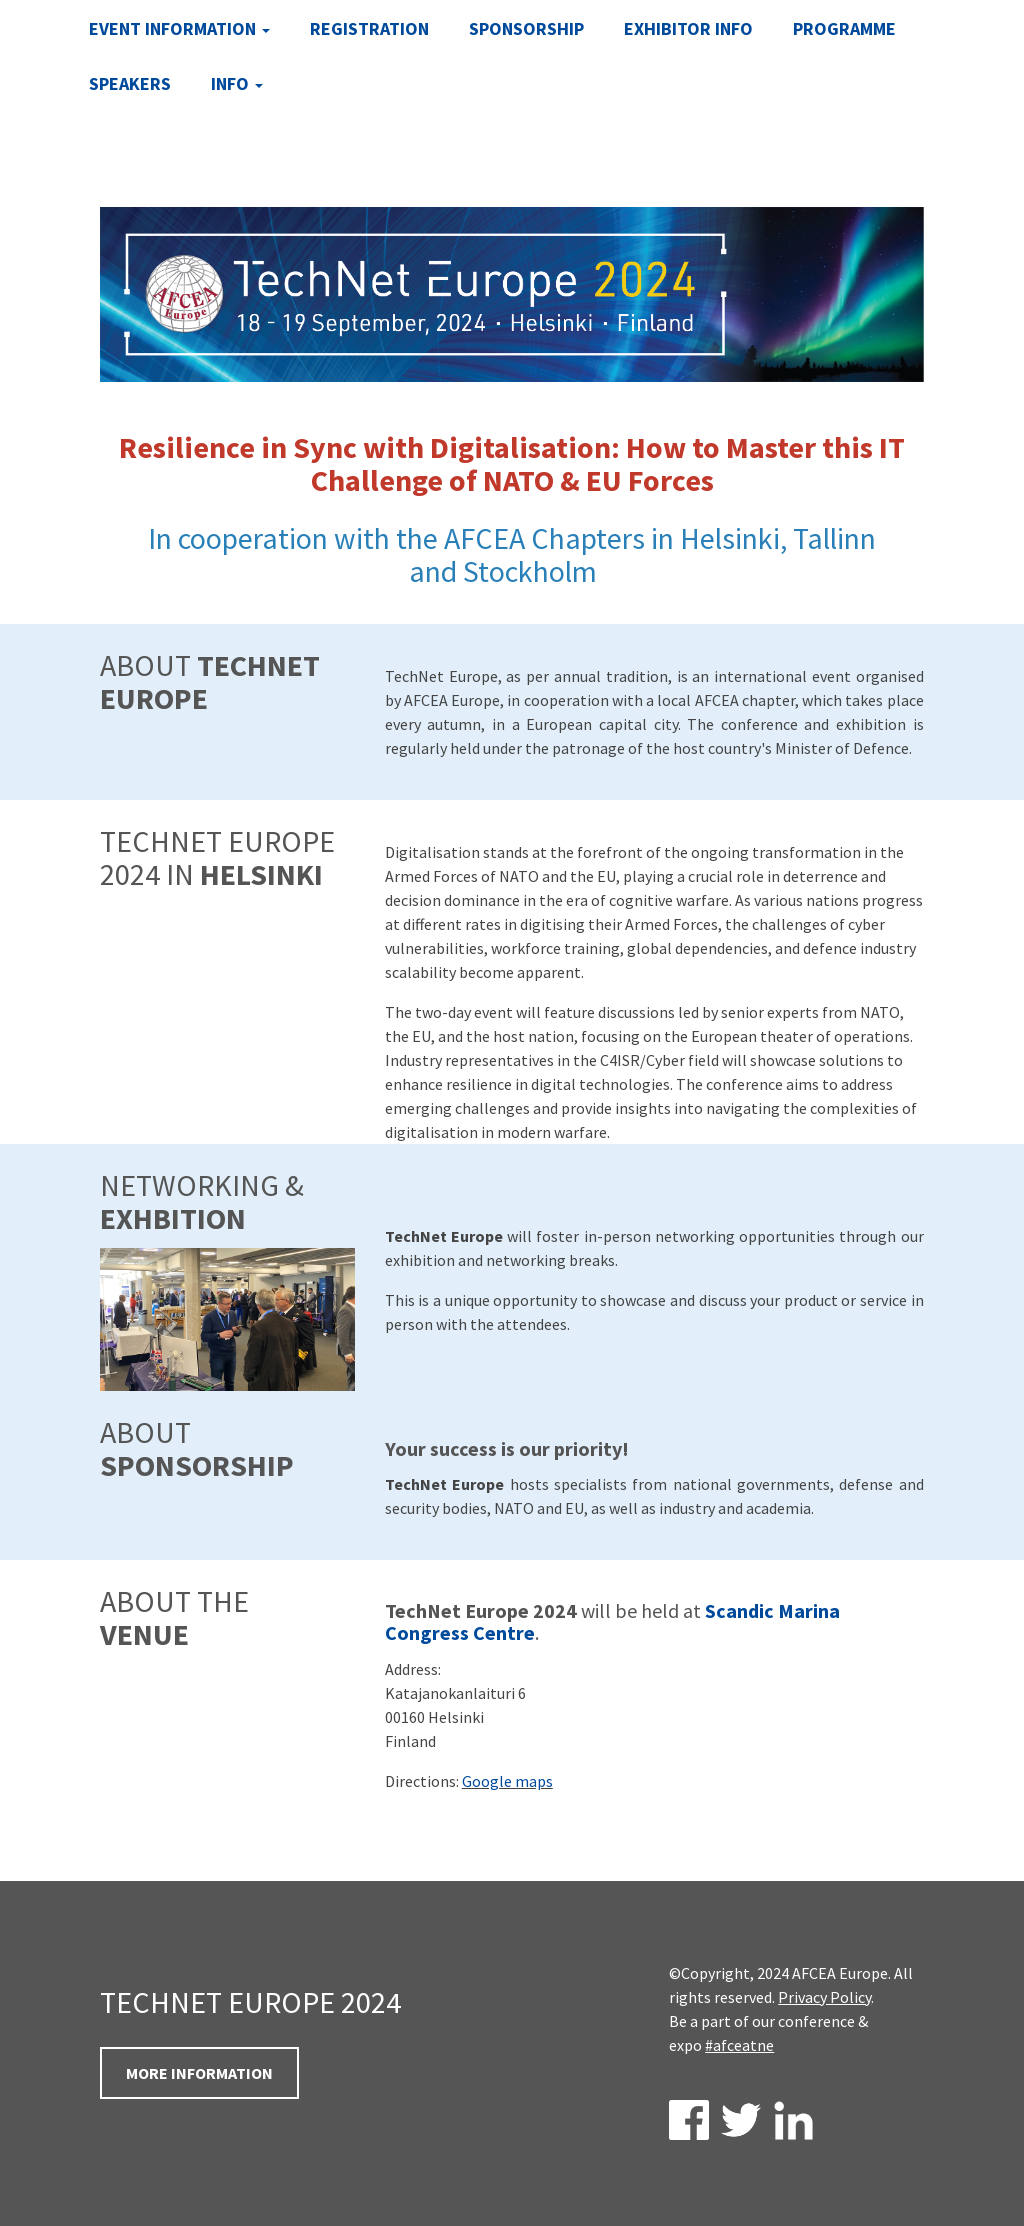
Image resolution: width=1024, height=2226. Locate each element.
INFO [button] (237, 83)
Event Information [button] (179, 28)
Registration (369, 28)
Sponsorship (526, 28)
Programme (844, 28)
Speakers (130, 83)
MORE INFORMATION (199, 2073)
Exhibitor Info (688, 28)
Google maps (507, 1781)
